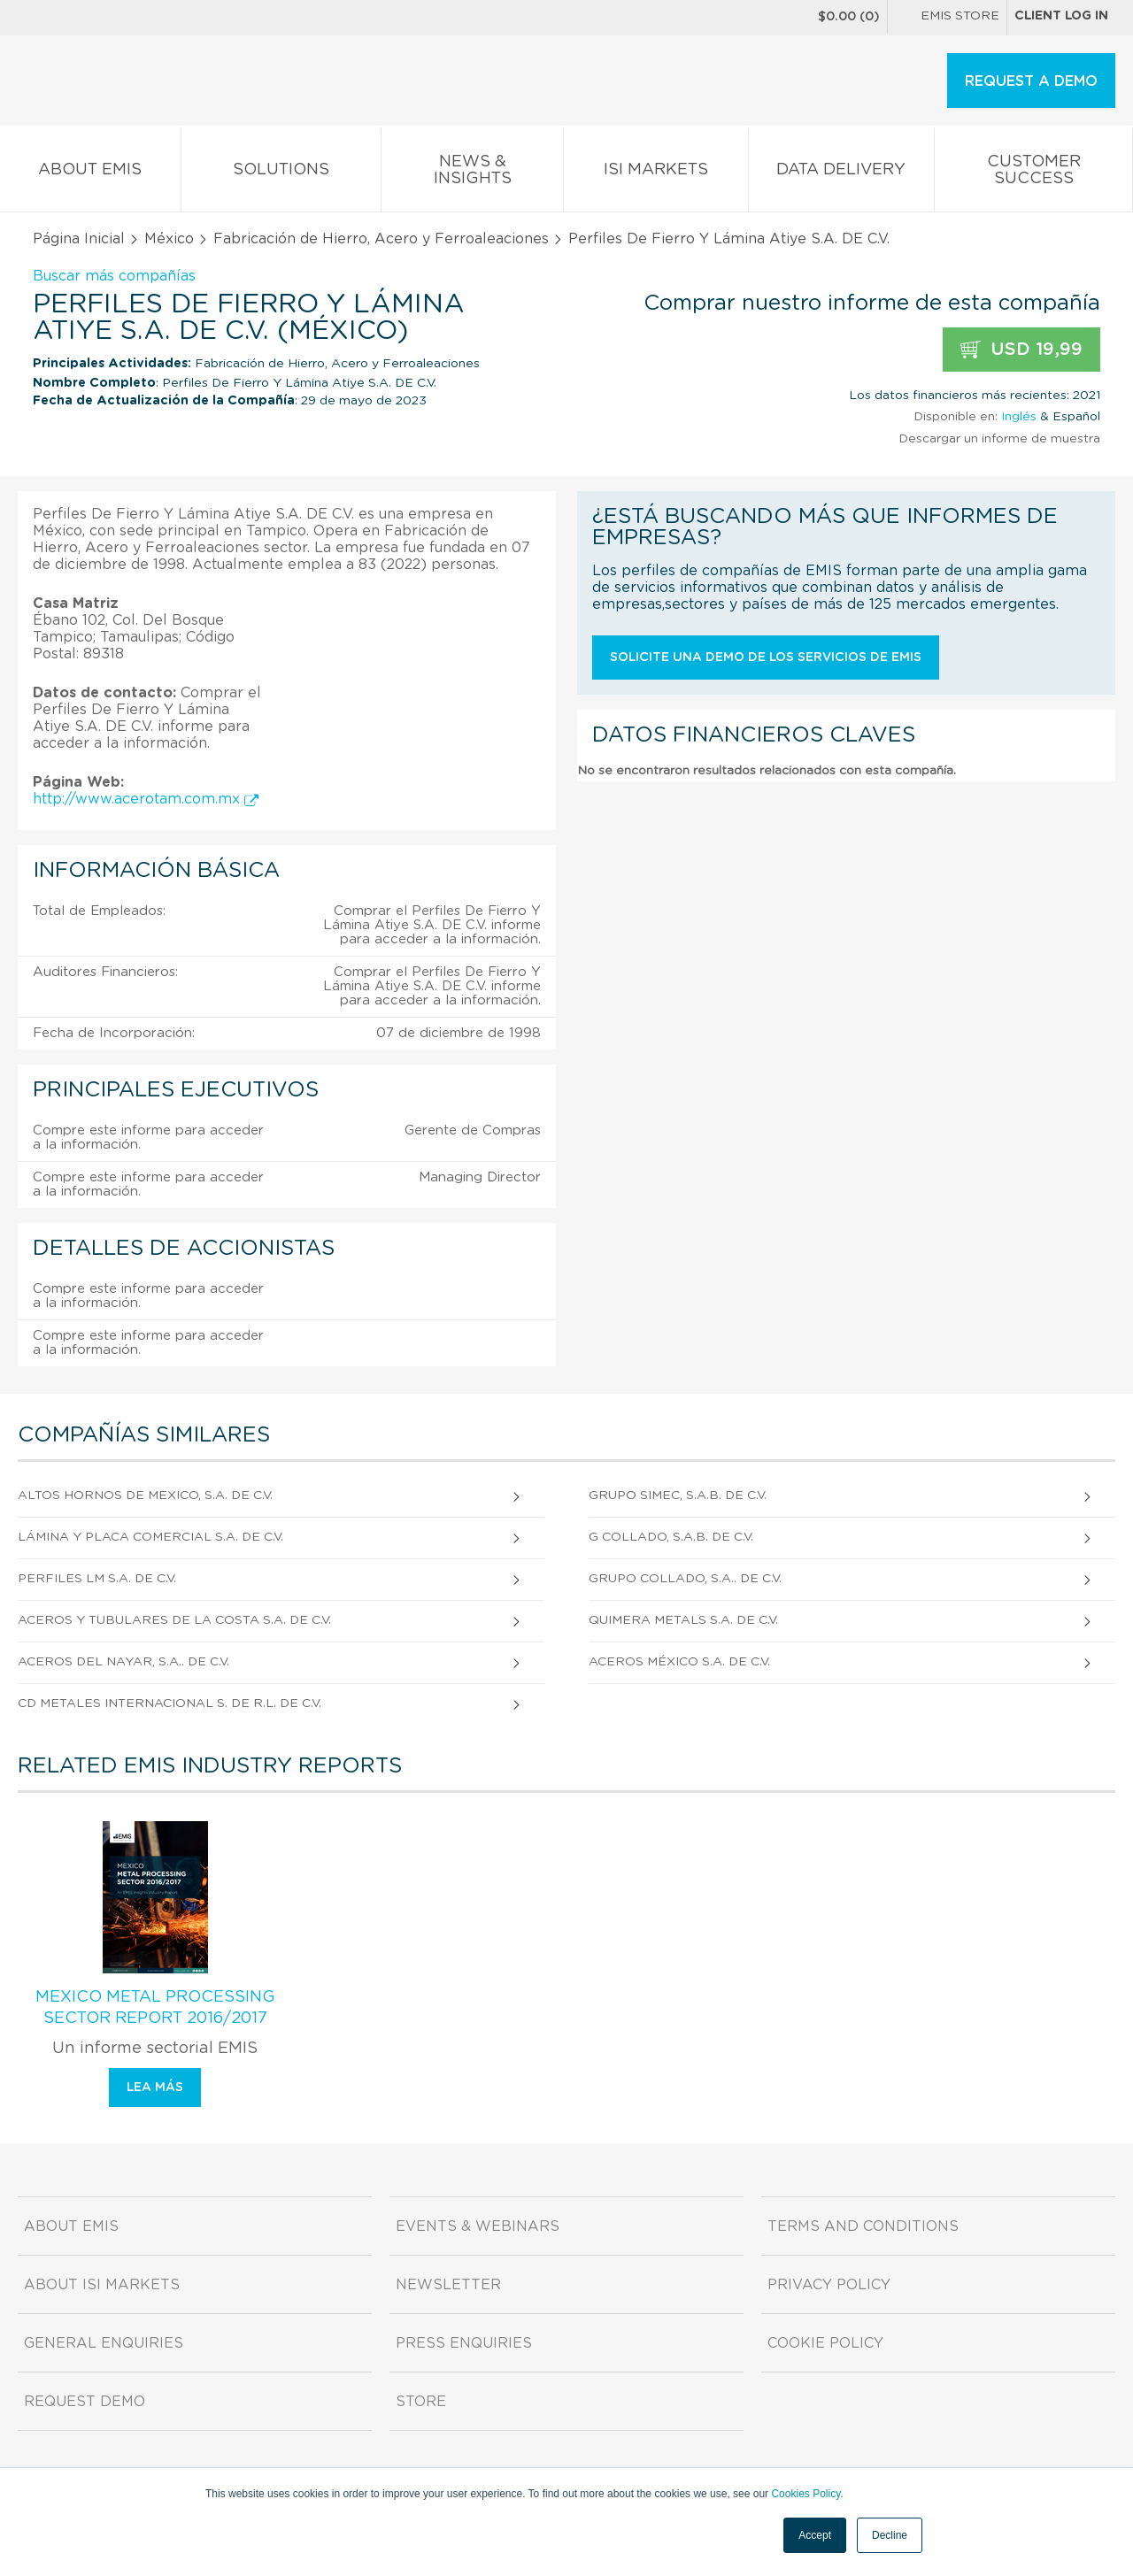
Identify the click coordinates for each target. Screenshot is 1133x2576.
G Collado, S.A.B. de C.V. (671, 1537)
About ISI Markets (102, 2285)
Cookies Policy (805, 2494)
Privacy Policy (828, 2285)
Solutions (281, 173)
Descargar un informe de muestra (999, 439)
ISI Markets (656, 173)
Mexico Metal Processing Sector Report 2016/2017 (155, 2007)
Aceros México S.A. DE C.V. (679, 1662)
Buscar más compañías (114, 276)
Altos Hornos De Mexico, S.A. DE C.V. (145, 1495)
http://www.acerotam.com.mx (145, 799)
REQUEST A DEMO (1031, 81)
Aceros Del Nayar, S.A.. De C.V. (123, 1662)
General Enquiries (103, 2343)
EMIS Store (947, 17)
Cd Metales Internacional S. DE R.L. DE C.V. (169, 1703)
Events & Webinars (477, 2226)
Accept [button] (814, 2535)
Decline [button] (889, 2535)
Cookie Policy (825, 2343)
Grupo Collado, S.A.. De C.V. (685, 1579)
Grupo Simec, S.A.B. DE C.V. (678, 1495)
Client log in (1061, 16)
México (169, 239)
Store (421, 2402)
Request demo (84, 2402)
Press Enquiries (464, 2343)
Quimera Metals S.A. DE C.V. (683, 1620)
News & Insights (472, 173)
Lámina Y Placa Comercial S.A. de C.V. (150, 1537)
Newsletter (448, 2285)
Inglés (1019, 417)
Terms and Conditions (863, 2226)
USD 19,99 (1021, 350)
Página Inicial (79, 239)
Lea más (155, 2087)
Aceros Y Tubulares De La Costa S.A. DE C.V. (174, 1620)
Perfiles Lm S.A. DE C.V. (97, 1579)
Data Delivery (842, 173)
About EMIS (90, 173)
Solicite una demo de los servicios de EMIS (765, 657)
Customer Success (1033, 173)
